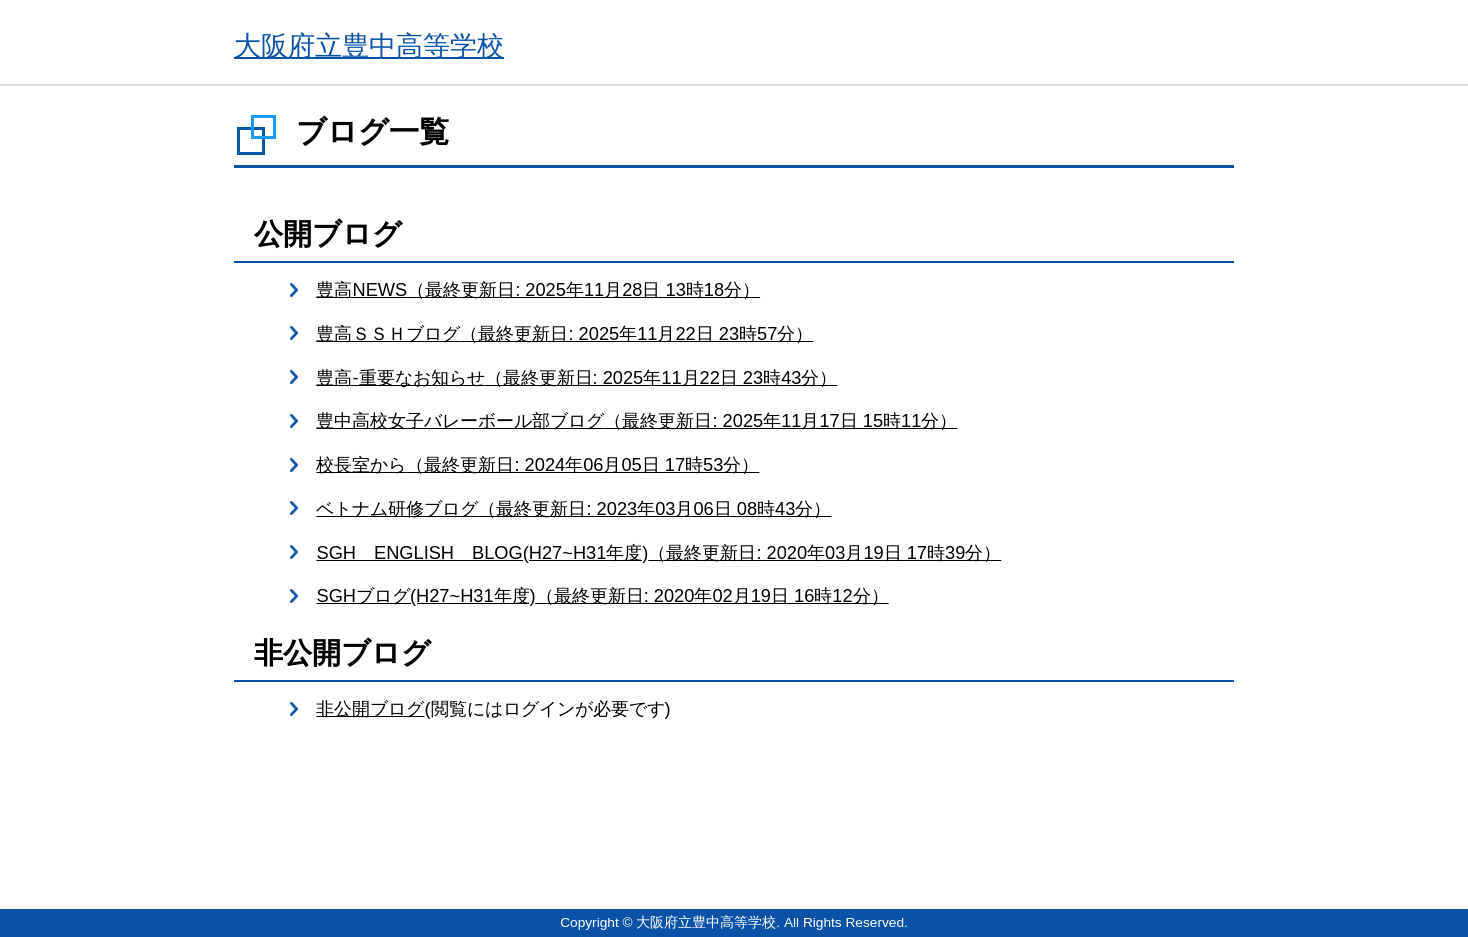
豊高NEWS (538, 289)
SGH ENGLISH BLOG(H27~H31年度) (658, 552)
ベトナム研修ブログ (573, 508)
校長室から (537, 464)
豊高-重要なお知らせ (576, 377)
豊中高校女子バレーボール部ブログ (636, 420)
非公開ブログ (370, 708)
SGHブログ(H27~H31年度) (602, 595)
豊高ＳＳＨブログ (564, 333)
